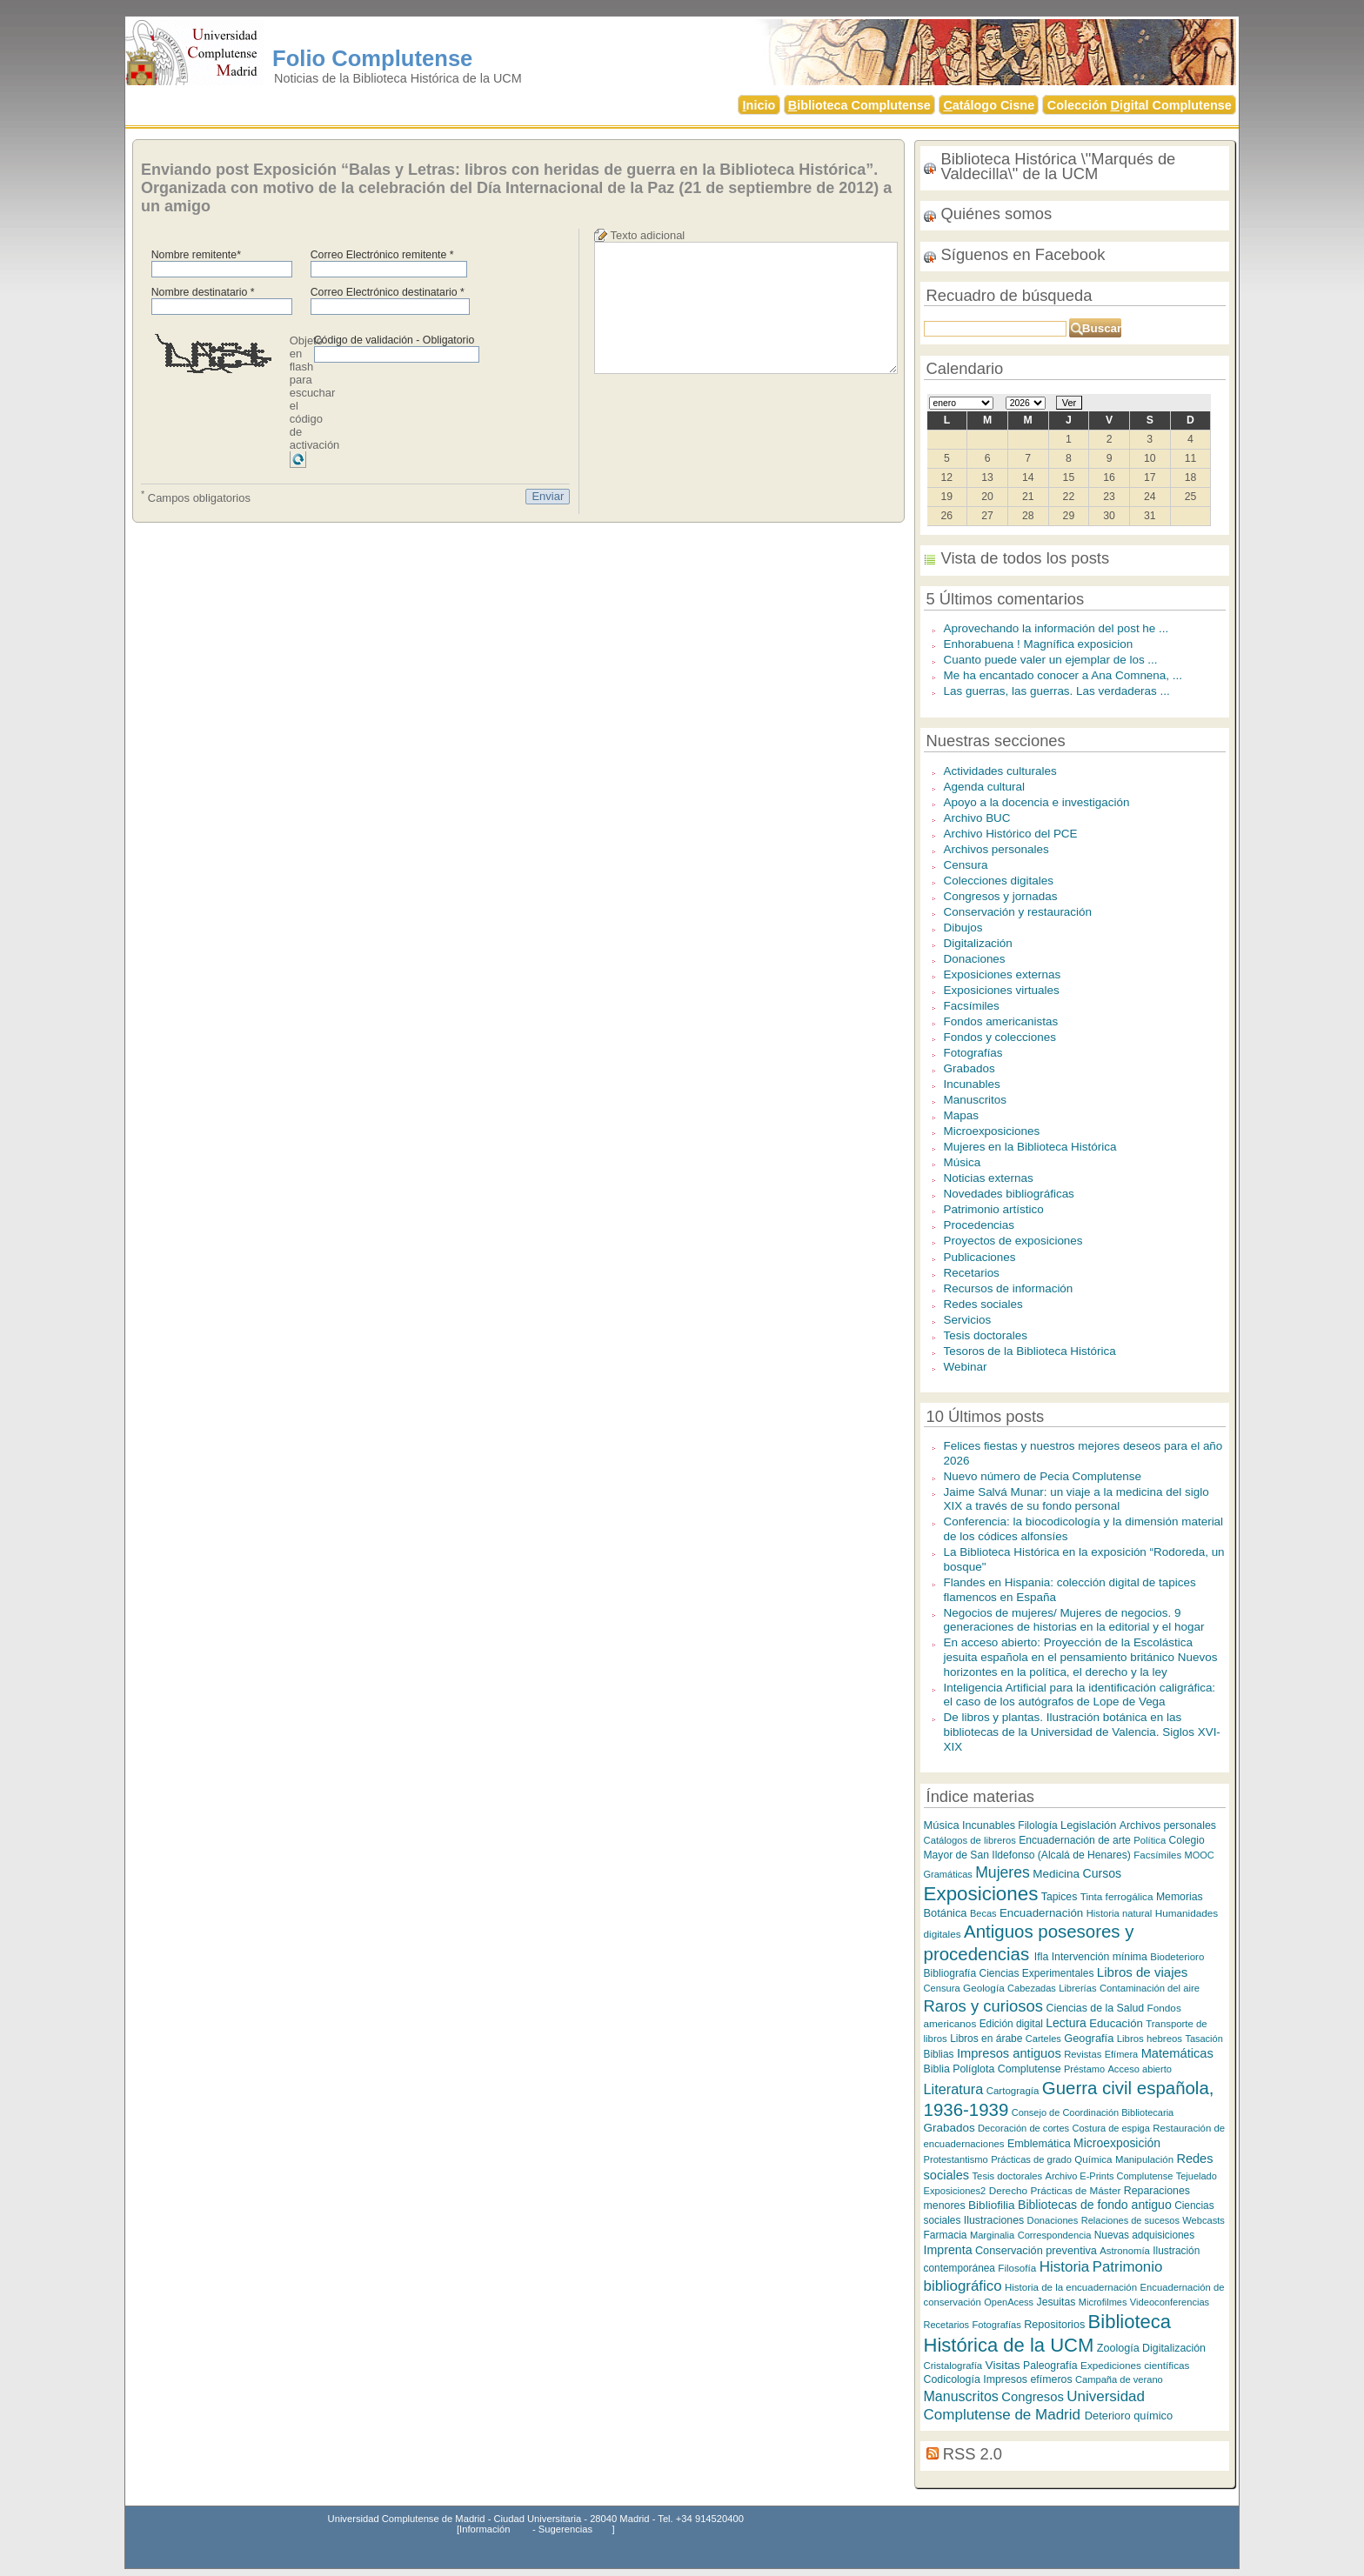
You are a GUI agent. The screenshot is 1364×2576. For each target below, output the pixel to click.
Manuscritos (975, 1099)
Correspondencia (1055, 2235)
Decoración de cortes (1023, 2128)
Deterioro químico (1129, 2415)
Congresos (1032, 2397)
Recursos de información (1008, 1288)
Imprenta (948, 2250)
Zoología (1118, 2348)
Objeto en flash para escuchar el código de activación (315, 392)
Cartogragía (1013, 2090)
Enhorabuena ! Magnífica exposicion (1038, 644)
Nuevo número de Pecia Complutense (1042, 1476)
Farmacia (945, 2235)
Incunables (972, 1084)
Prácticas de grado (1031, 2159)
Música (962, 1162)
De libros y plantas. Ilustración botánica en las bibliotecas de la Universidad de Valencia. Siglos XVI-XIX (1082, 1731)
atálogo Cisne (988, 105)
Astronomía (1125, 2251)
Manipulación (1144, 2159)
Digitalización (978, 943)
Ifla (1041, 1957)
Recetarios (972, 1272)
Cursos (1101, 1873)
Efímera (1122, 2054)
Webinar (965, 1366)
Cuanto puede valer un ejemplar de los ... (1051, 659)
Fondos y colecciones (1000, 1037)
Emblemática (1039, 2144)
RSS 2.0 (972, 2454)
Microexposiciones (992, 1131)
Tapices (1059, 1897)
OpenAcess (1008, 2302)
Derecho (1008, 2190)
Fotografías (973, 1052)
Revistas (1082, 2054)
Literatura (954, 2089)
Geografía (1088, 2038)
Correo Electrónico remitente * (382, 255)
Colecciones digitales (998, 880)
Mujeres (1002, 1872)
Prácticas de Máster (1076, 2190)
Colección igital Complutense (1139, 105)
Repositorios (1054, 2325)
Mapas (961, 1115)
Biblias (939, 2054)
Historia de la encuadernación (1071, 2287)
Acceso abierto (1139, 2069)
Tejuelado (1196, 2176)
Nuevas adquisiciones (1144, 2235)
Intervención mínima (1099, 1957)
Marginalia (992, 2235)
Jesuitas (1056, 2302)
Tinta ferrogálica (1116, 1896)
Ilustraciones (994, 2220)
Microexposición (1116, 2143)
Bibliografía (950, 1973)
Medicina (1056, 1873)
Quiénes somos (997, 213)
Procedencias (979, 1224)
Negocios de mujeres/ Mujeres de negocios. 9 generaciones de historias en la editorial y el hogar (1074, 1620)
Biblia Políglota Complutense (992, 2069)
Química (1093, 2159)
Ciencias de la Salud (1095, 2008)
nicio (759, 105)
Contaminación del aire (1150, 1988)
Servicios (968, 1319)
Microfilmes (1103, 2302)
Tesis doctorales (985, 1335)
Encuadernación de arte (1075, 1840)
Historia (1065, 2267)
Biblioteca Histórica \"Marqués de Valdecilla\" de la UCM (1058, 166)
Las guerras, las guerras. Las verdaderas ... (1057, 690)
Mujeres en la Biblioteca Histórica (1030, 1146)
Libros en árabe (986, 2038)
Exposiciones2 (955, 2191)
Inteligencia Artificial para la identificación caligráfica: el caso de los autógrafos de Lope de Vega (1080, 1695)
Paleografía (1050, 2365)
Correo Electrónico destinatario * (388, 292)
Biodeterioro (1177, 1957)
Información (484, 2529)
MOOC (1199, 1855)
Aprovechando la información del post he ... (1056, 628)
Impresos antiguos (1009, 2053)
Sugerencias (565, 2529)
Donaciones (975, 958)
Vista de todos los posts (1025, 558)
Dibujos (963, 927)
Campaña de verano (1119, 2379)
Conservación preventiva (1036, 2250)
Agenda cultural (985, 786)
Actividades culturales (1000, 770)
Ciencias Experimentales (1037, 1973)
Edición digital (1011, 2024)
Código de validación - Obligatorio (394, 340)
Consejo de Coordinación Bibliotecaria (1093, 2112)
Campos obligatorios (196, 496)
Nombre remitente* (196, 255)
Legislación (1088, 1825)
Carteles (1043, 2038)
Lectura (1066, 2023)
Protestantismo (956, 2159)
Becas (983, 1913)
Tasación (1203, 2038)
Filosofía (1017, 2267)
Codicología (952, 2379)
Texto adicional (648, 235)
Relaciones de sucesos (1130, 2220)
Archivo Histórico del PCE (1011, 833)
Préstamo (1084, 2069)
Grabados (969, 1068)
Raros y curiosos (984, 2006)
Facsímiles (972, 1005)
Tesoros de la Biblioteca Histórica (1030, 1351)
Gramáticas (948, 1874)
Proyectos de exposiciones (1013, 1240)
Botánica (945, 1912)
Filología (1037, 1825)
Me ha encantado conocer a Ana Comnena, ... (1063, 675)
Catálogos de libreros (970, 1840)
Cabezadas (1031, 1988)
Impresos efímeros (1027, 2379)
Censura (966, 864)
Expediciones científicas (1134, 2365)
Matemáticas (1177, 2053)
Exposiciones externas (1002, 974)
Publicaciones (980, 1257)
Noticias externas (988, 1178)
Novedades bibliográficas (1009, 1193)
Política (1149, 1840)
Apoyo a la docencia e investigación (1037, 802)
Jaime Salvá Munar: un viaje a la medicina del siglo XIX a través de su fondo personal (1076, 1499)
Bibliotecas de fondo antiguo (1095, 2205)
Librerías (1077, 1988)
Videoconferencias (1169, 2302)
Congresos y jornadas (1001, 896)
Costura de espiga (1111, 2128)
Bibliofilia (991, 2205)
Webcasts (1203, 2220)
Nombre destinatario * (203, 292)
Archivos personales (996, 849)
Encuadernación (1041, 1912)
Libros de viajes (1142, 1972)
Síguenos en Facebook (1023, 254)
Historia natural (1120, 1913)
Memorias (1179, 1897)
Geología (984, 1987)
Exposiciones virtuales (1002, 990)
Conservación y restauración (1018, 911)
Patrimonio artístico (994, 1209)
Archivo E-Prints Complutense (1109, 2176)
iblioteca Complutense (859, 105)
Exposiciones (981, 1894)
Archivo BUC (977, 817)
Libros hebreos (1149, 2038)
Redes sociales (983, 1304)
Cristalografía (953, 2365)
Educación (1116, 2023)
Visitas (1003, 2365)
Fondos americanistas (1001, 1021)
